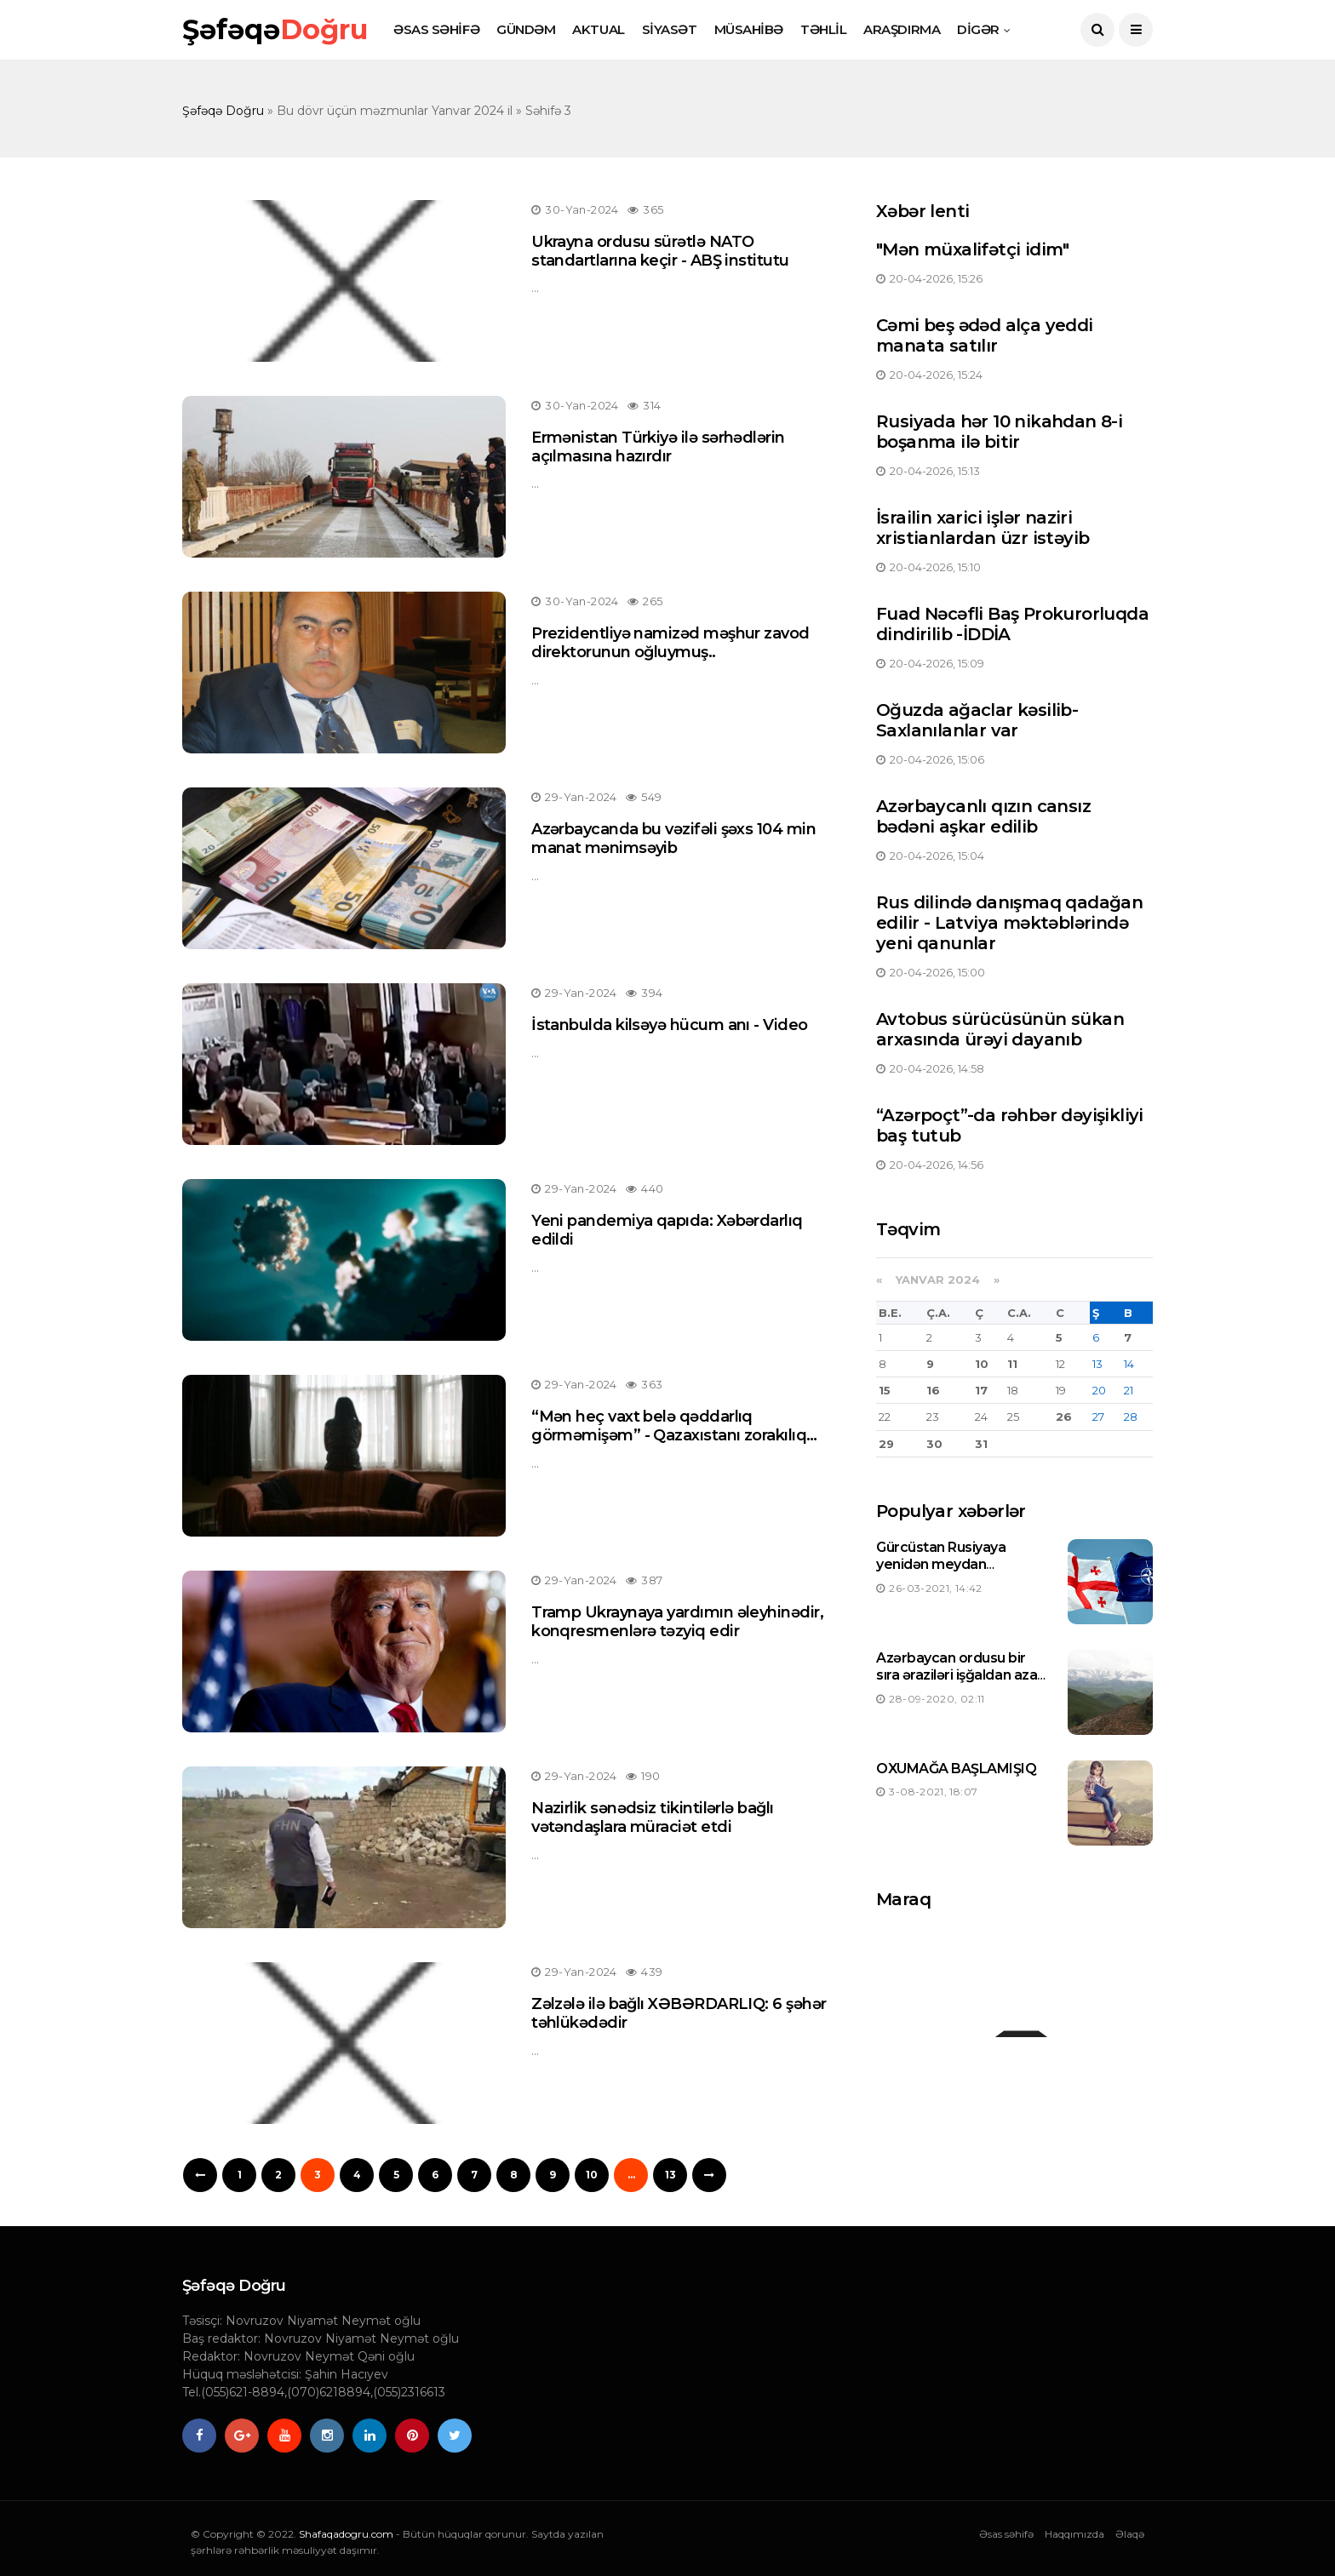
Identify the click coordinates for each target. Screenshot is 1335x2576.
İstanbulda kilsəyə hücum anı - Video (669, 1025)
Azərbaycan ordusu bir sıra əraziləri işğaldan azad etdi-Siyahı (961, 1676)
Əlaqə (1129, 2533)
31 (981, 1444)
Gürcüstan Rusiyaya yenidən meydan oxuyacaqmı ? (941, 1565)
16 (933, 1390)
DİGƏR (978, 29)
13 (670, 2174)
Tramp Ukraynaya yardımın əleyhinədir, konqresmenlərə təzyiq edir (677, 1621)
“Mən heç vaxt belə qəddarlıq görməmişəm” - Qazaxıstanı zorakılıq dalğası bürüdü (668, 1435)
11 (1012, 1364)
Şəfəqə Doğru (223, 110)
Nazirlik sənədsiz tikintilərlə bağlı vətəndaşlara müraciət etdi (652, 1817)
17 (981, 1390)
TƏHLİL (823, 29)
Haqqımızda (1074, 2533)
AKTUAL (598, 29)
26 (1064, 1416)
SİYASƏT (669, 29)
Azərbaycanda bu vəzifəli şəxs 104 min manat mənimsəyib (673, 838)
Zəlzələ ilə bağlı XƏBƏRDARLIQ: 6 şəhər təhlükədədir (678, 2013)
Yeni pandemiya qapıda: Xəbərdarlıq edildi (667, 1230)
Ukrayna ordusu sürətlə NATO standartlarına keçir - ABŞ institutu (660, 251)
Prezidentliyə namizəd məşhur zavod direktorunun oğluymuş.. (670, 642)
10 (592, 2174)
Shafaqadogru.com (346, 2533)
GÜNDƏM (525, 29)
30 (934, 1444)
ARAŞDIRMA (901, 29)
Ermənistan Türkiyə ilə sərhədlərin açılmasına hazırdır (658, 447)
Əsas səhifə (1006, 2533)
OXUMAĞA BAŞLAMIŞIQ (956, 1768)
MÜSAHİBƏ (748, 29)
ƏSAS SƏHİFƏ (436, 29)
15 (885, 1390)
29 (886, 1444)
